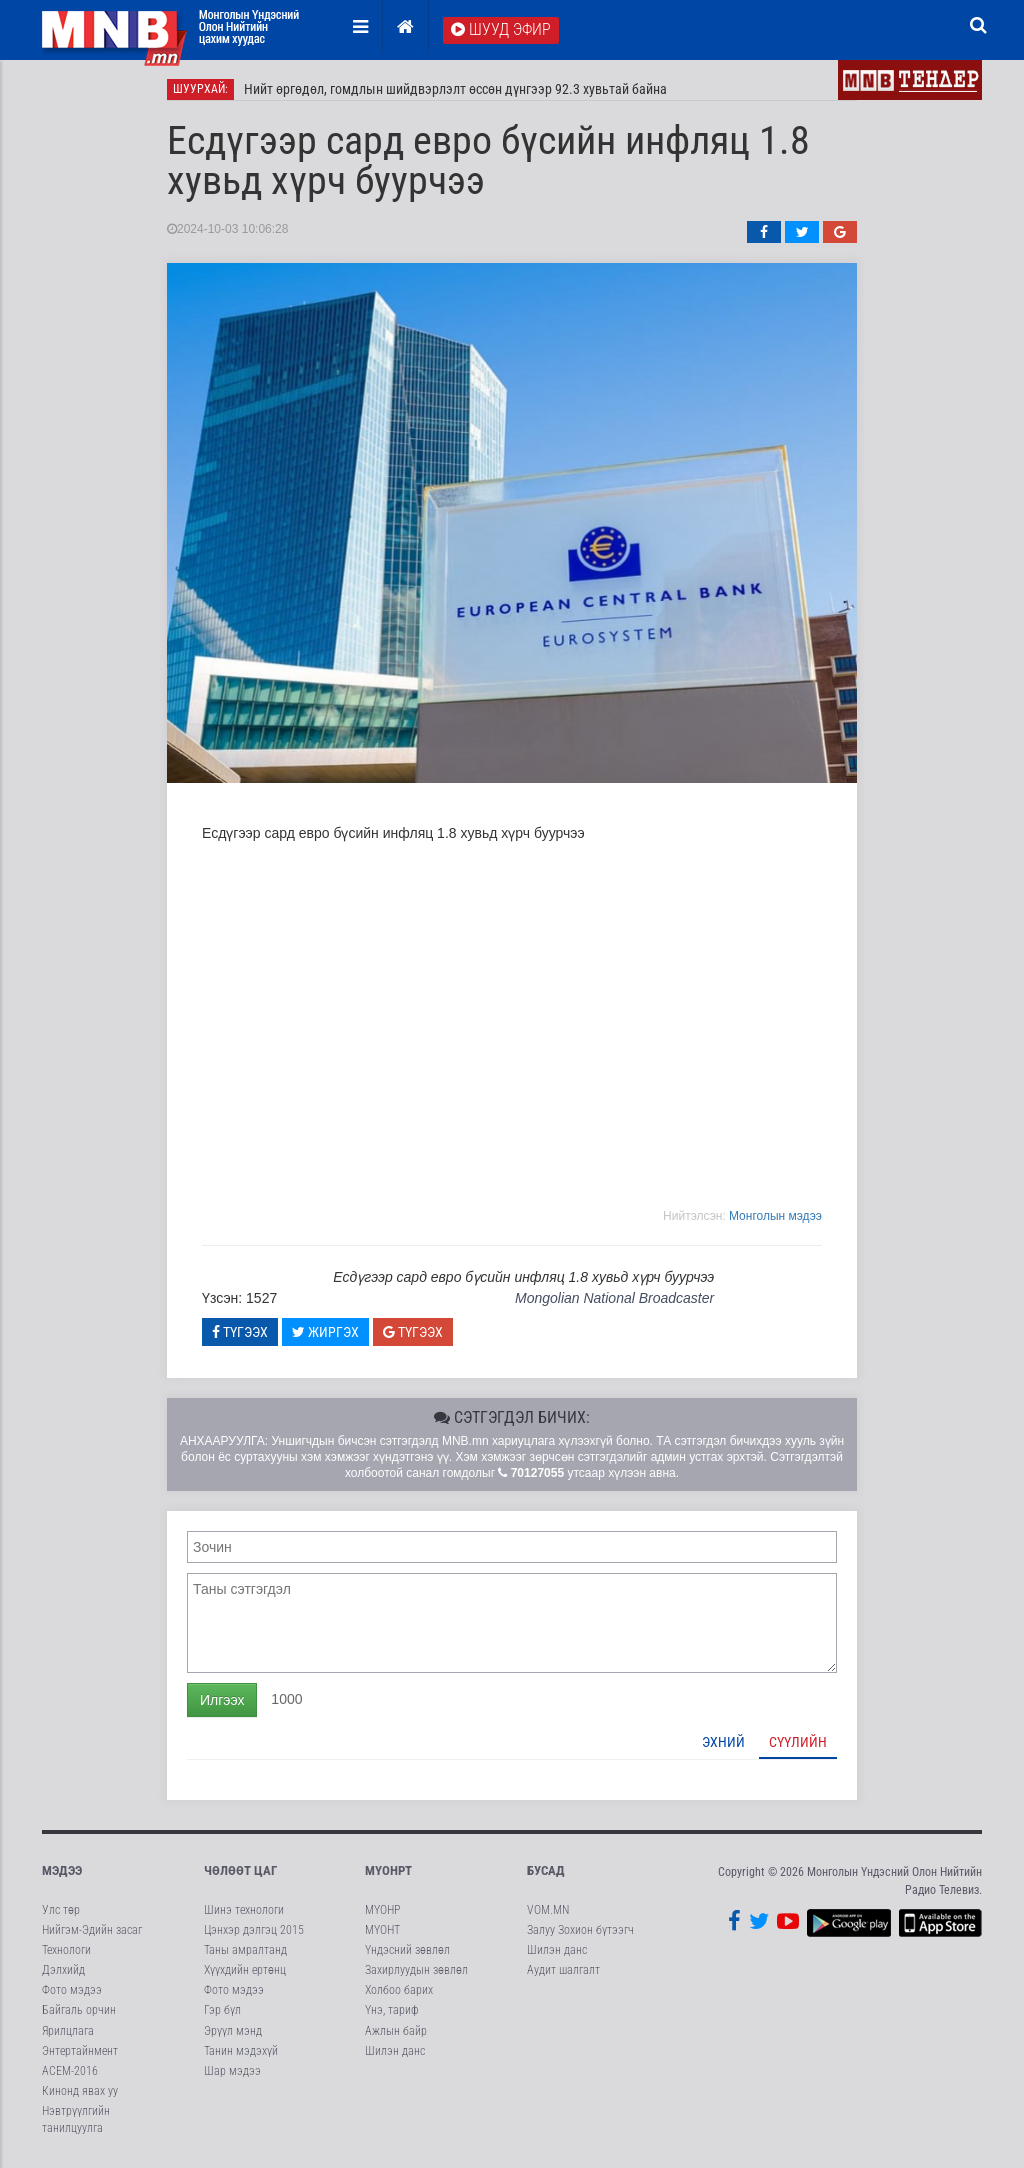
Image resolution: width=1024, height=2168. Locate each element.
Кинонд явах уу (80, 2092)
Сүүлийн (798, 1743)
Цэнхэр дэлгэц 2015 (254, 1931)
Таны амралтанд (245, 1951)
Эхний (723, 1743)
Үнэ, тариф (392, 2011)
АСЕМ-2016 (70, 2072)
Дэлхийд (63, 1971)
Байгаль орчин (79, 2011)
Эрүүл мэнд (233, 2032)
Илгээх (222, 1701)
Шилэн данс (395, 2052)
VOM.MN (548, 1911)
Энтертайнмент (80, 2052)
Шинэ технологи (244, 1911)
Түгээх (240, 1333)
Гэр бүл (222, 2011)
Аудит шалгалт (563, 1971)
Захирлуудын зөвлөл (416, 1971)
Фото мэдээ (72, 1991)
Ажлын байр (396, 2032)
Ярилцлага (68, 2032)
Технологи (66, 1951)
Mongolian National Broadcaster (614, 1299)
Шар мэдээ (232, 2072)
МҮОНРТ (388, 1871)
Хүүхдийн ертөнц (245, 1971)
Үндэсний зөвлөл (407, 1951)
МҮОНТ (382, 1931)
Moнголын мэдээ (775, 1217)
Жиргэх (325, 1333)
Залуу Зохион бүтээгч (580, 1931)
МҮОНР (382, 1911)
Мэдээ (62, 1871)
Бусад (546, 1871)
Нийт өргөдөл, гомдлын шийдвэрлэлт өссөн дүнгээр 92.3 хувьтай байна (455, 90)
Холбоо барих (399, 1991)
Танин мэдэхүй (241, 2052)
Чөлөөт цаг (240, 1871)
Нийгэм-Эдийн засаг (92, 1931)
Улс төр (61, 1911)
